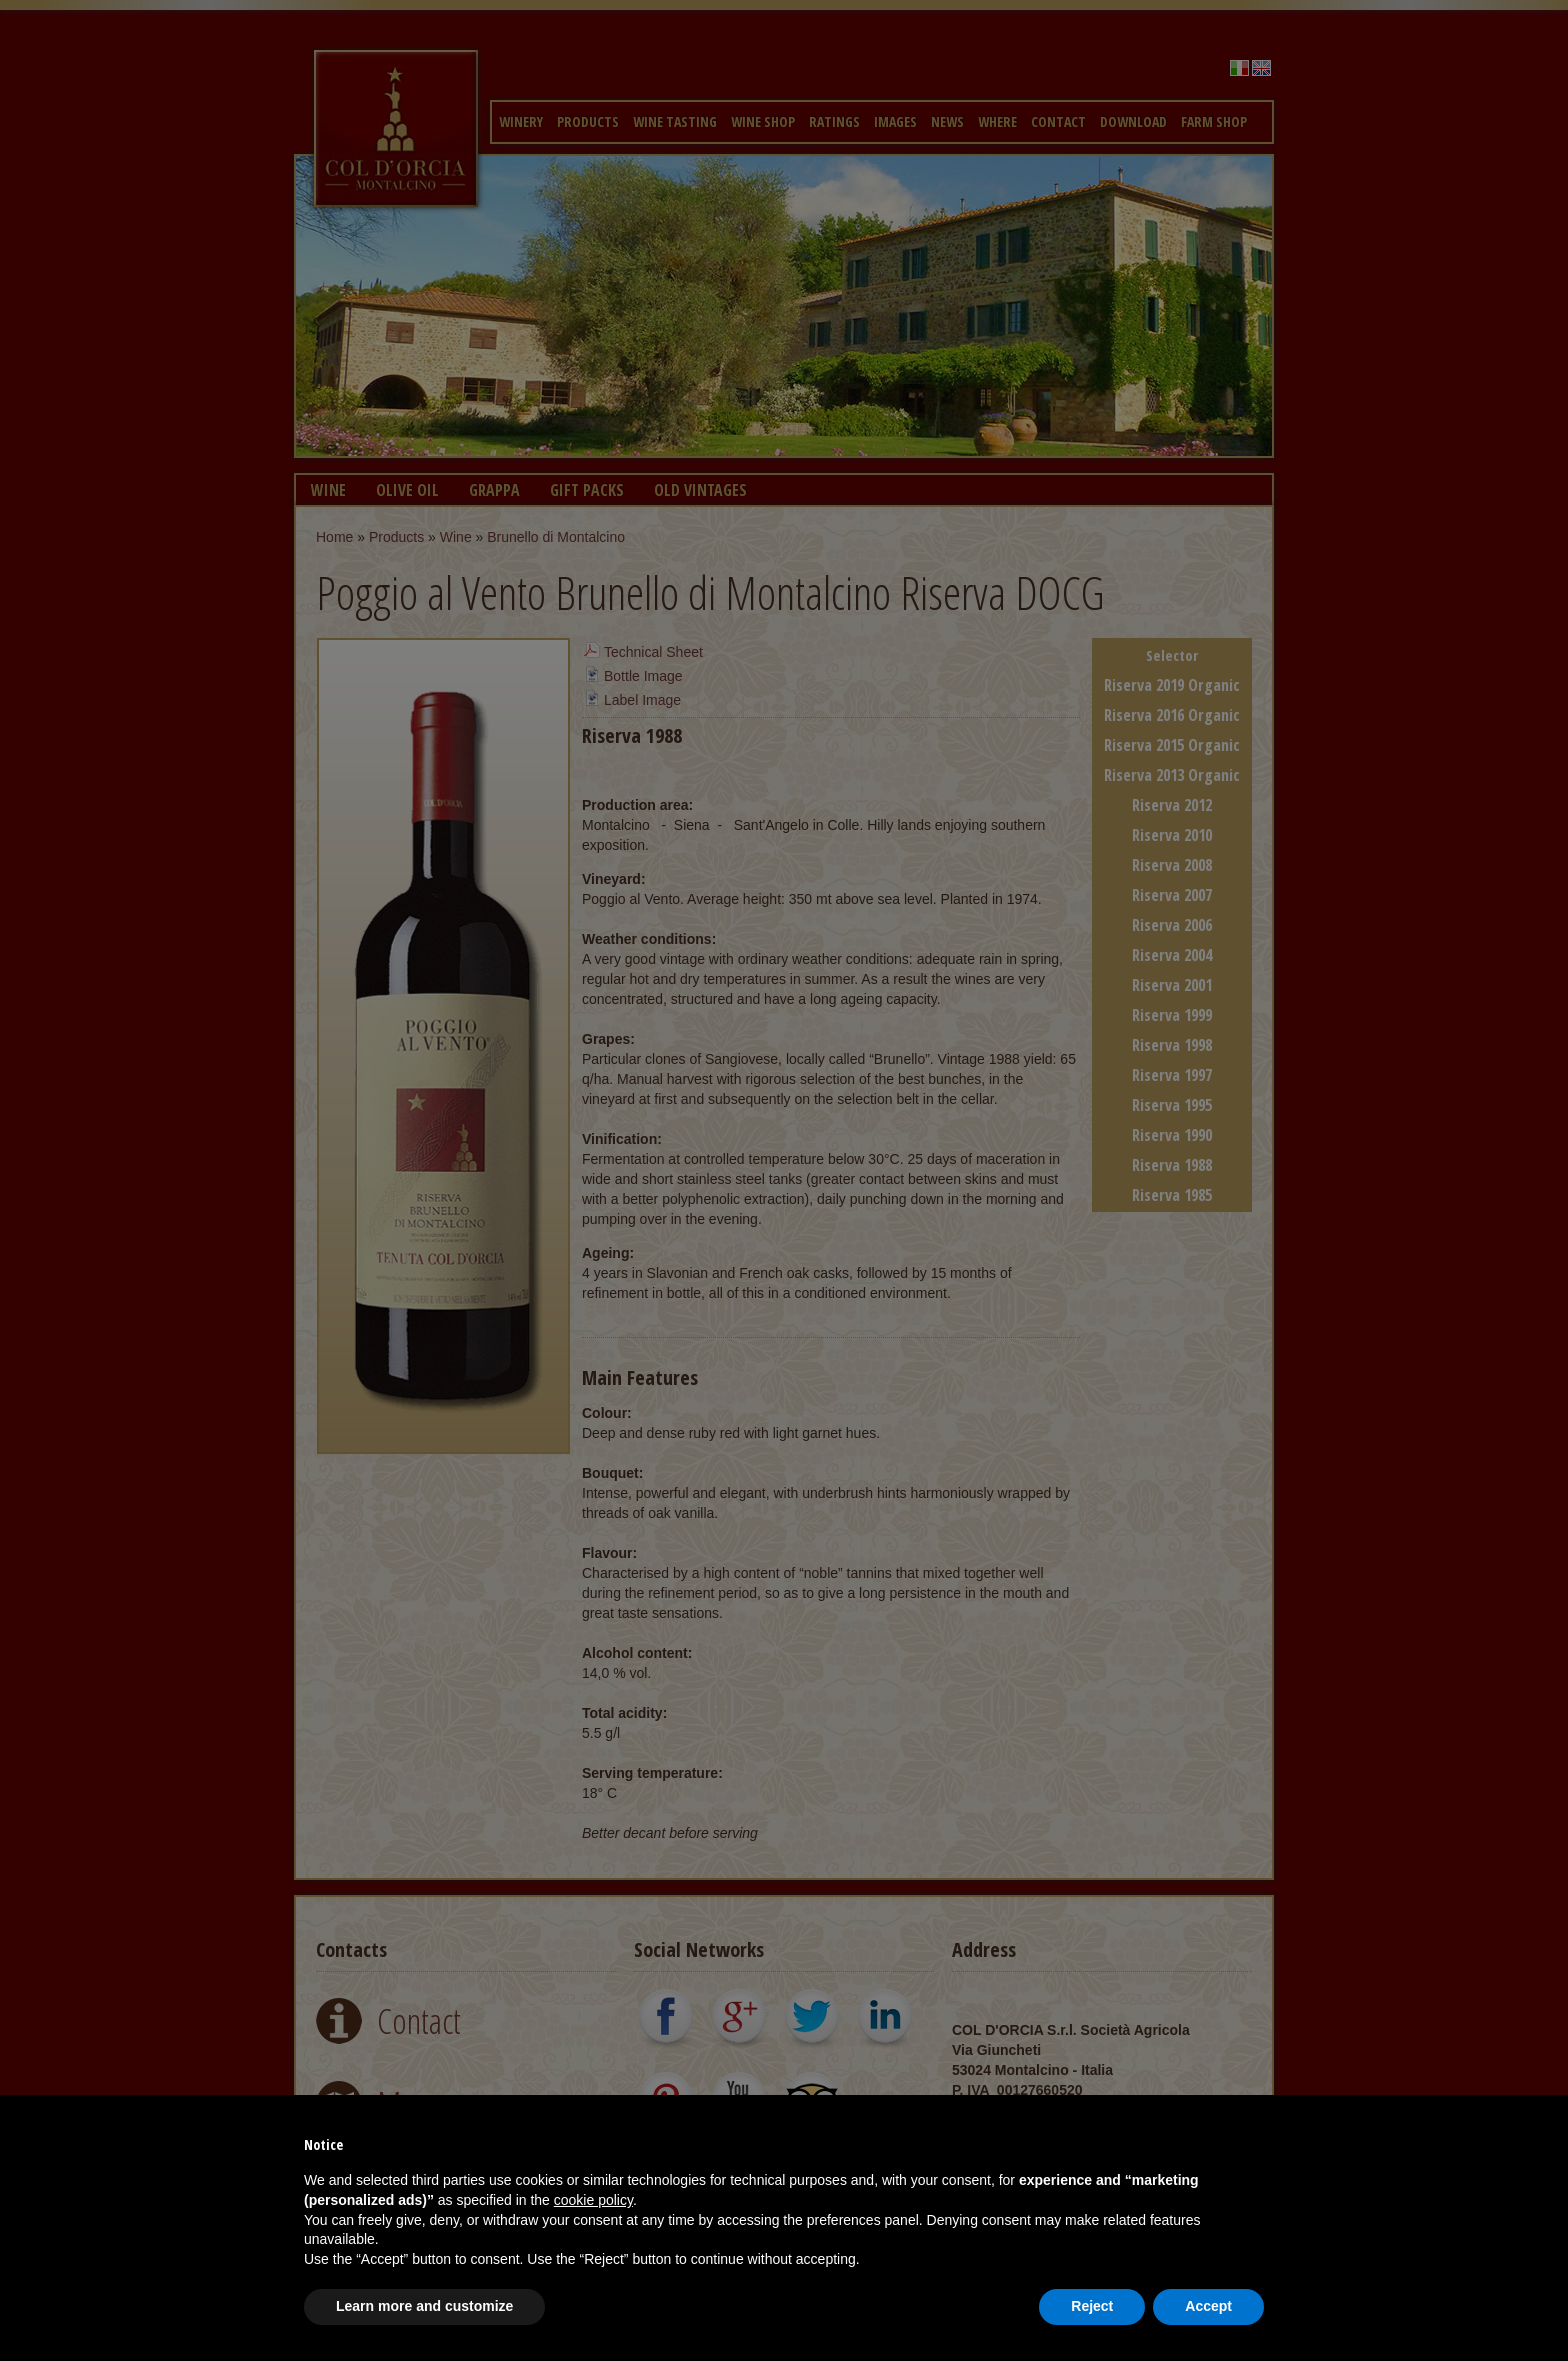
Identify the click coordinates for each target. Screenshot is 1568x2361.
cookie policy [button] (593, 2200)
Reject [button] (1092, 2306)
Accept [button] (1208, 2306)
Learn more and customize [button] (424, 2306)
